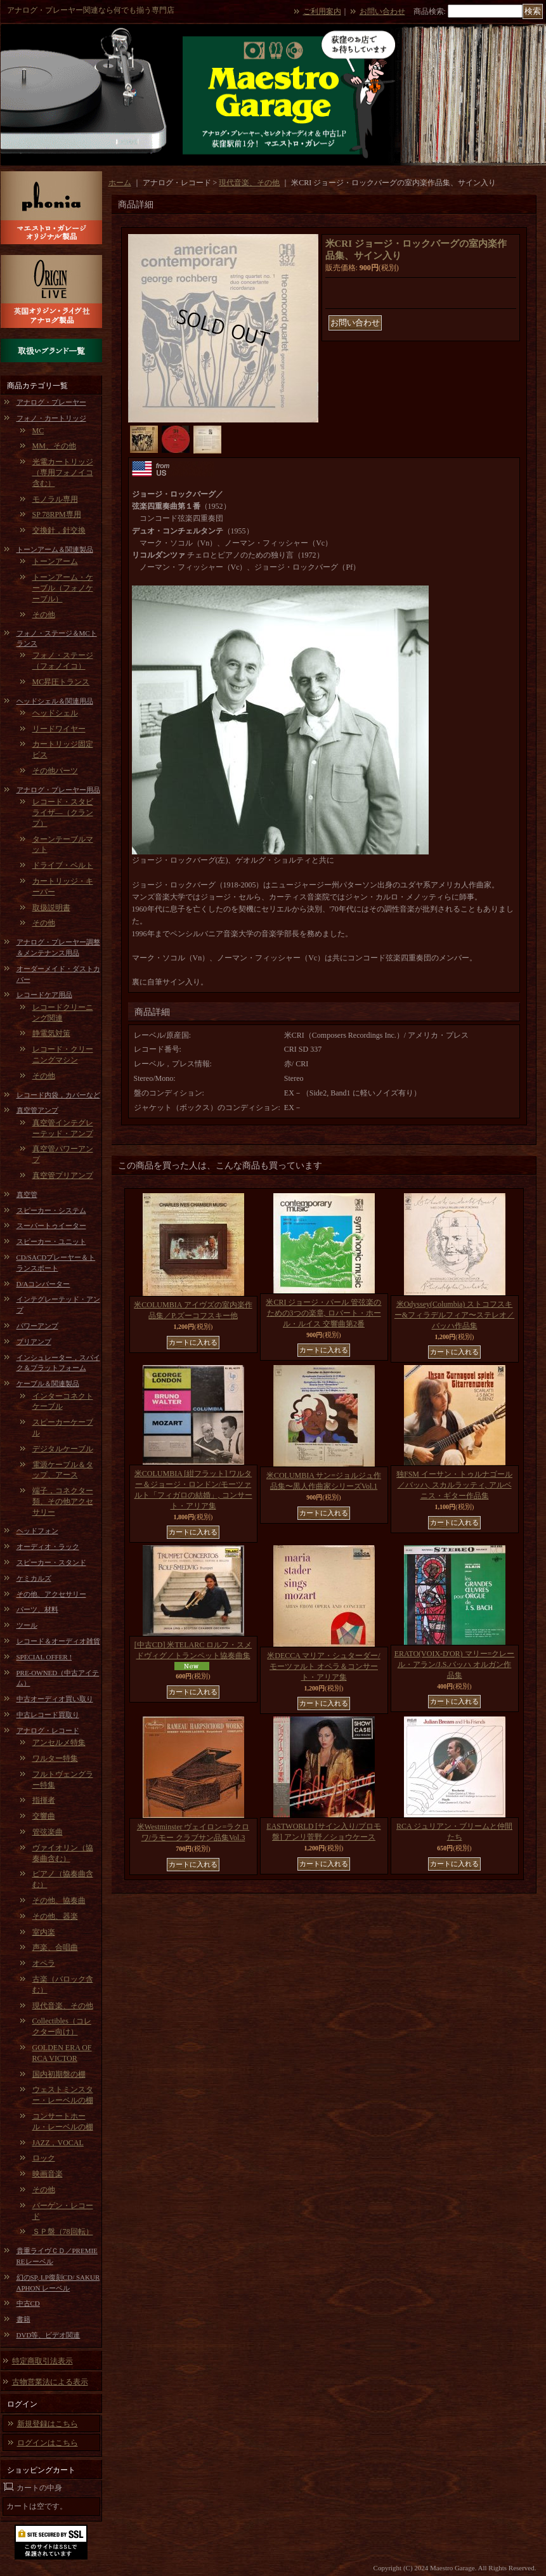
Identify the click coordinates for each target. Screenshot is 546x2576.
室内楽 (43, 1932)
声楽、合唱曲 (55, 1947)
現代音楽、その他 (62, 2005)
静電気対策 (51, 1033)
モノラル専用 (55, 499)
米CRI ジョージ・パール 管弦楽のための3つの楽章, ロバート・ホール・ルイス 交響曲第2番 (323, 1313)
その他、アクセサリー (51, 1594)
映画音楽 (47, 2173)
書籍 (23, 2319)
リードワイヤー (59, 728)
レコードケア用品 (44, 994)
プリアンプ (33, 1341)
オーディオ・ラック (47, 1546)
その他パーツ (55, 770)
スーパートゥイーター (51, 1225)
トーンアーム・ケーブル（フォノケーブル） (62, 588)
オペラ (43, 1963)
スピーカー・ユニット (51, 1241)
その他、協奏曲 (59, 1900)
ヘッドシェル (55, 713)
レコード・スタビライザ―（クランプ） (62, 812)
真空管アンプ (37, 1110)
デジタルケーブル (62, 1448)
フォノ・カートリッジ (51, 418)
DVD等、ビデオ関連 (48, 2335)
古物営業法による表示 (50, 2381)
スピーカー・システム (51, 1210)
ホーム (119, 182)
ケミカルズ (33, 1578)
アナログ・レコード (47, 1730)
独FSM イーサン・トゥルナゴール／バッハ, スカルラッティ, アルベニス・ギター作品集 (454, 1485)
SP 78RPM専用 (56, 514)
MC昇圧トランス (61, 681)
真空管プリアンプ (62, 1175)
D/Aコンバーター (43, 1284)
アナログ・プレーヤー (51, 402)
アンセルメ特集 (59, 1742)
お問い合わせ (382, 11)
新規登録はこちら (47, 2423)
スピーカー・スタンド (51, 1562)
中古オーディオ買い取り (54, 1699)
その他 (43, 614)
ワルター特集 (55, 1758)
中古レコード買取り (47, 1714)
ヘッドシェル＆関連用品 (54, 701)
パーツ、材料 (37, 1609)
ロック (43, 2158)
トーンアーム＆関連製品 (54, 549)
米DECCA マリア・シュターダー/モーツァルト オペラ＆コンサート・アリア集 (323, 1666)
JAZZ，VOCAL (58, 2142)
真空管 (26, 1194)
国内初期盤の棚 (59, 2074)
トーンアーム (55, 561)
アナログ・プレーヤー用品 (58, 790)
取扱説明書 (51, 907)
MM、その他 (54, 445)
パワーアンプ (37, 1326)
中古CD (28, 2303)
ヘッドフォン (37, 1530)
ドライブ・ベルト (62, 865)
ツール (26, 1625)
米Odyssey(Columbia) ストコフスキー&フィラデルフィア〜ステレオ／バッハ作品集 (454, 1315)
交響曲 (43, 1816)
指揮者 (43, 1800)
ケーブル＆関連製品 (47, 1383)
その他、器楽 (55, 1916)
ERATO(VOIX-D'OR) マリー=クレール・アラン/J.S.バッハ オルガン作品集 (454, 1664)
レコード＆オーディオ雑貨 (58, 1641)
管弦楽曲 (47, 1831)
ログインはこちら (47, 2442)
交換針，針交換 (59, 530)
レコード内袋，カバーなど (58, 1095)
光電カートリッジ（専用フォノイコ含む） (62, 472)
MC (38, 430)
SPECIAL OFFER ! (44, 1657)
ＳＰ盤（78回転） (62, 2231)
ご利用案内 (322, 11)
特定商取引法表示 (42, 2361)
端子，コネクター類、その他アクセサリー (62, 1501)
